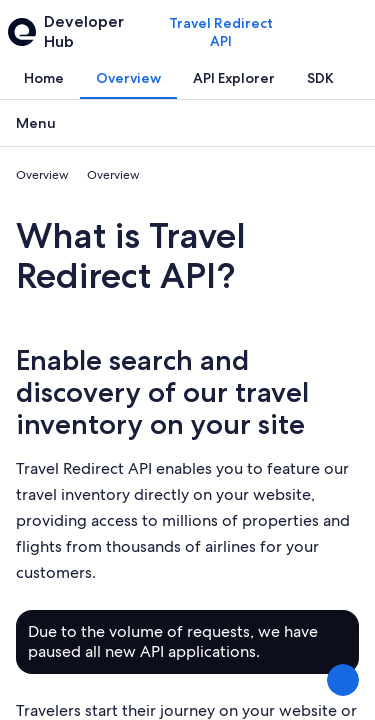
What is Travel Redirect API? (131, 255)
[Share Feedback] (343, 680)
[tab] (44, 78)
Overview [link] (42, 175)
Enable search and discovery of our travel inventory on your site (162, 392)
